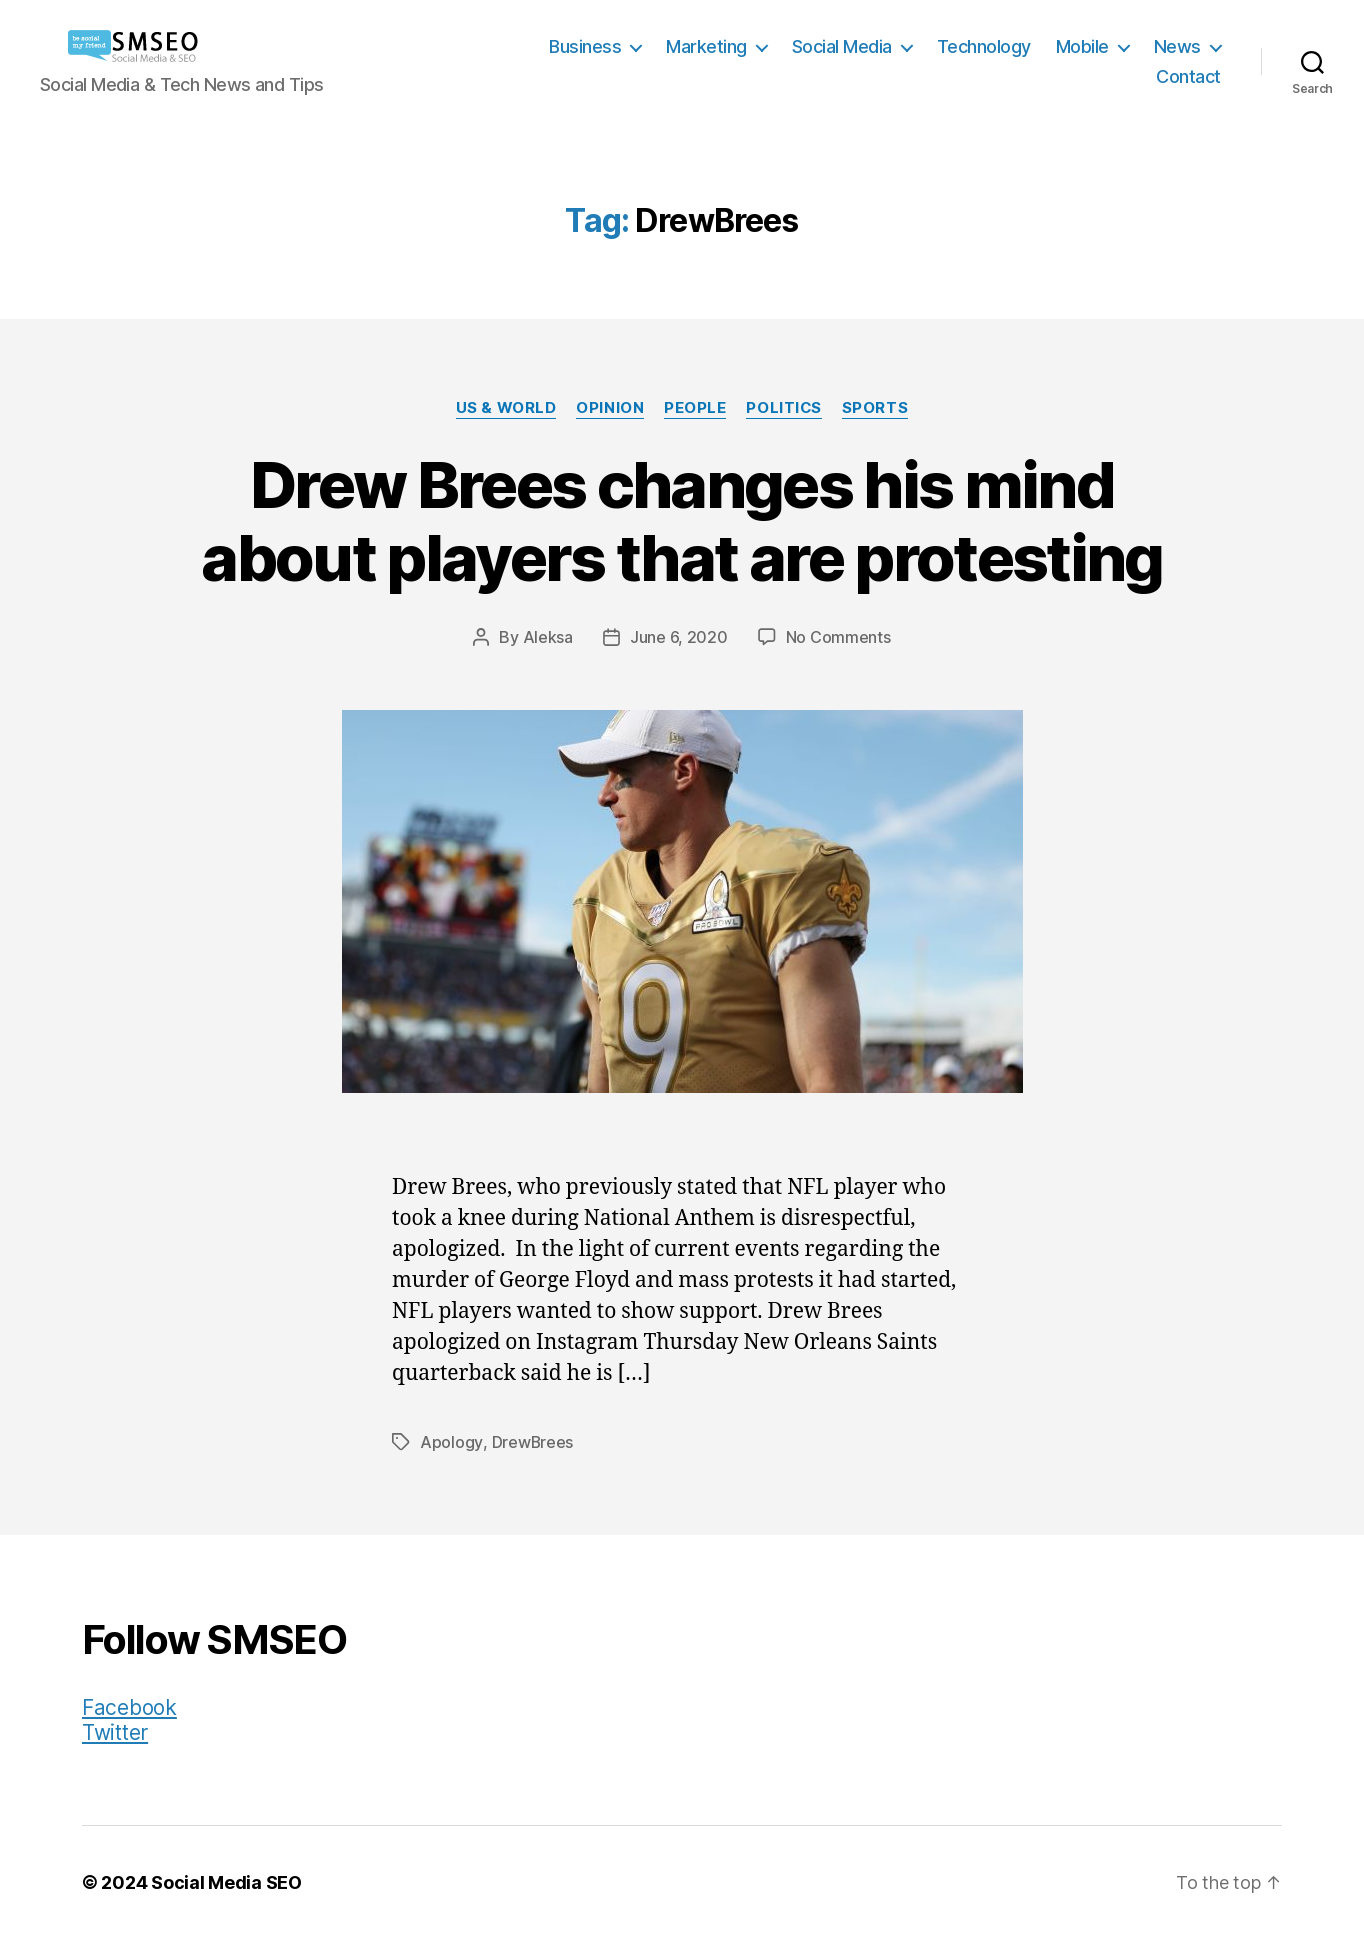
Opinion (610, 408)
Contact (1188, 76)
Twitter (115, 1730)
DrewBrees (532, 1441)
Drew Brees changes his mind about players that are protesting (681, 521)
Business (585, 46)
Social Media (842, 46)
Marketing (706, 46)
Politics (784, 408)
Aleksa (548, 637)
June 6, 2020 (679, 637)
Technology (984, 46)
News (1177, 46)
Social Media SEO (226, 1880)
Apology (451, 1441)
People (695, 408)
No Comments (838, 637)
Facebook (129, 1705)
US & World (505, 408)
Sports (875, 408)
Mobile (1082, 46)
